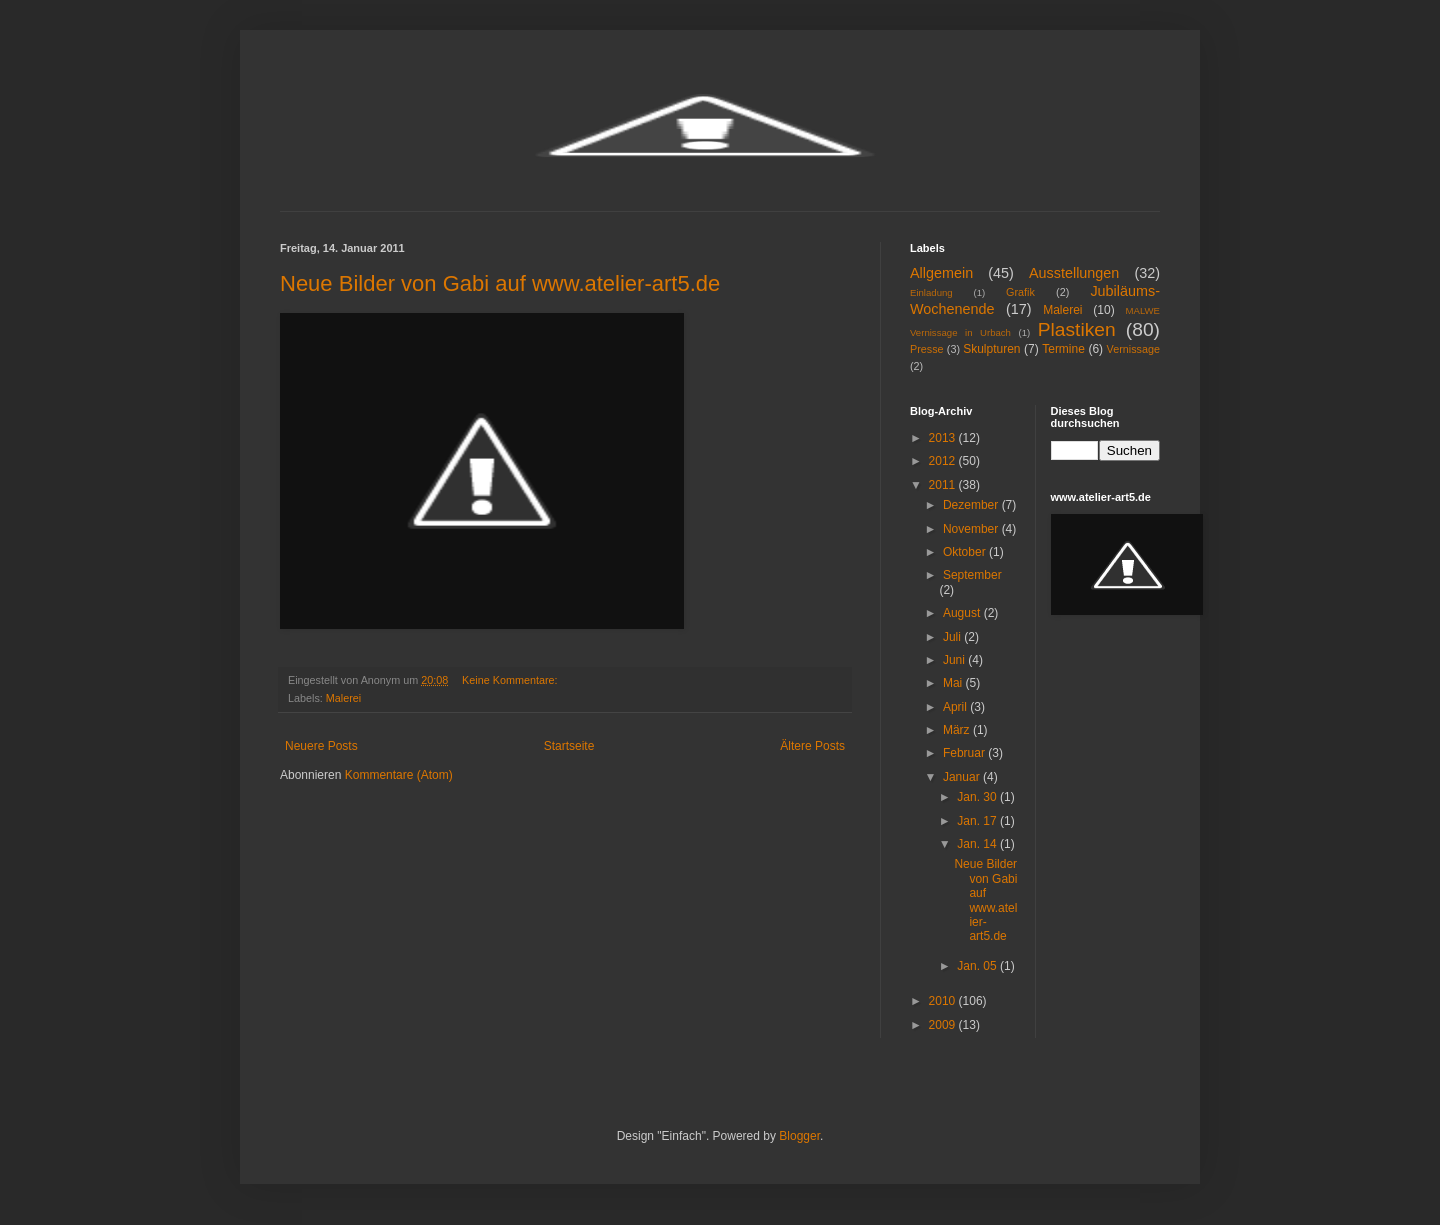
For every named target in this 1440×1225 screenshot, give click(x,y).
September (972, 575)
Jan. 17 (978, 821)
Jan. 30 (978, 797)
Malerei (343, 698)
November (972, 529)
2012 (944, 461)
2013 (944, 438)
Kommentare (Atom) (399, 775)
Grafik (1020, 292)
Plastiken (1077, 329)
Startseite (569, 746)
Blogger (799, 1136)
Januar (963, 777)
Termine (1063, 349)
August (963, 613)
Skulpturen (991, 349)
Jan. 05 (978, 966)
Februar (965, 753)
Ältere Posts (812, 746)
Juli (953, 637)
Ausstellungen (1074, 273)
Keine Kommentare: (511, 680)
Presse (927, 349)
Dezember (972, 505)
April (956, 707)
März (958, 730)
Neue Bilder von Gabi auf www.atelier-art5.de (500, 283)
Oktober (966, 552)
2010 (944, 1001)
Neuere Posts (321, 746)
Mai (954, 683)
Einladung (931, 292)
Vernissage (1133, 349)
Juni (955, 660)
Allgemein (941, 273)
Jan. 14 (978, 844)
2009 (944, 1025)
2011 (944, 485)
